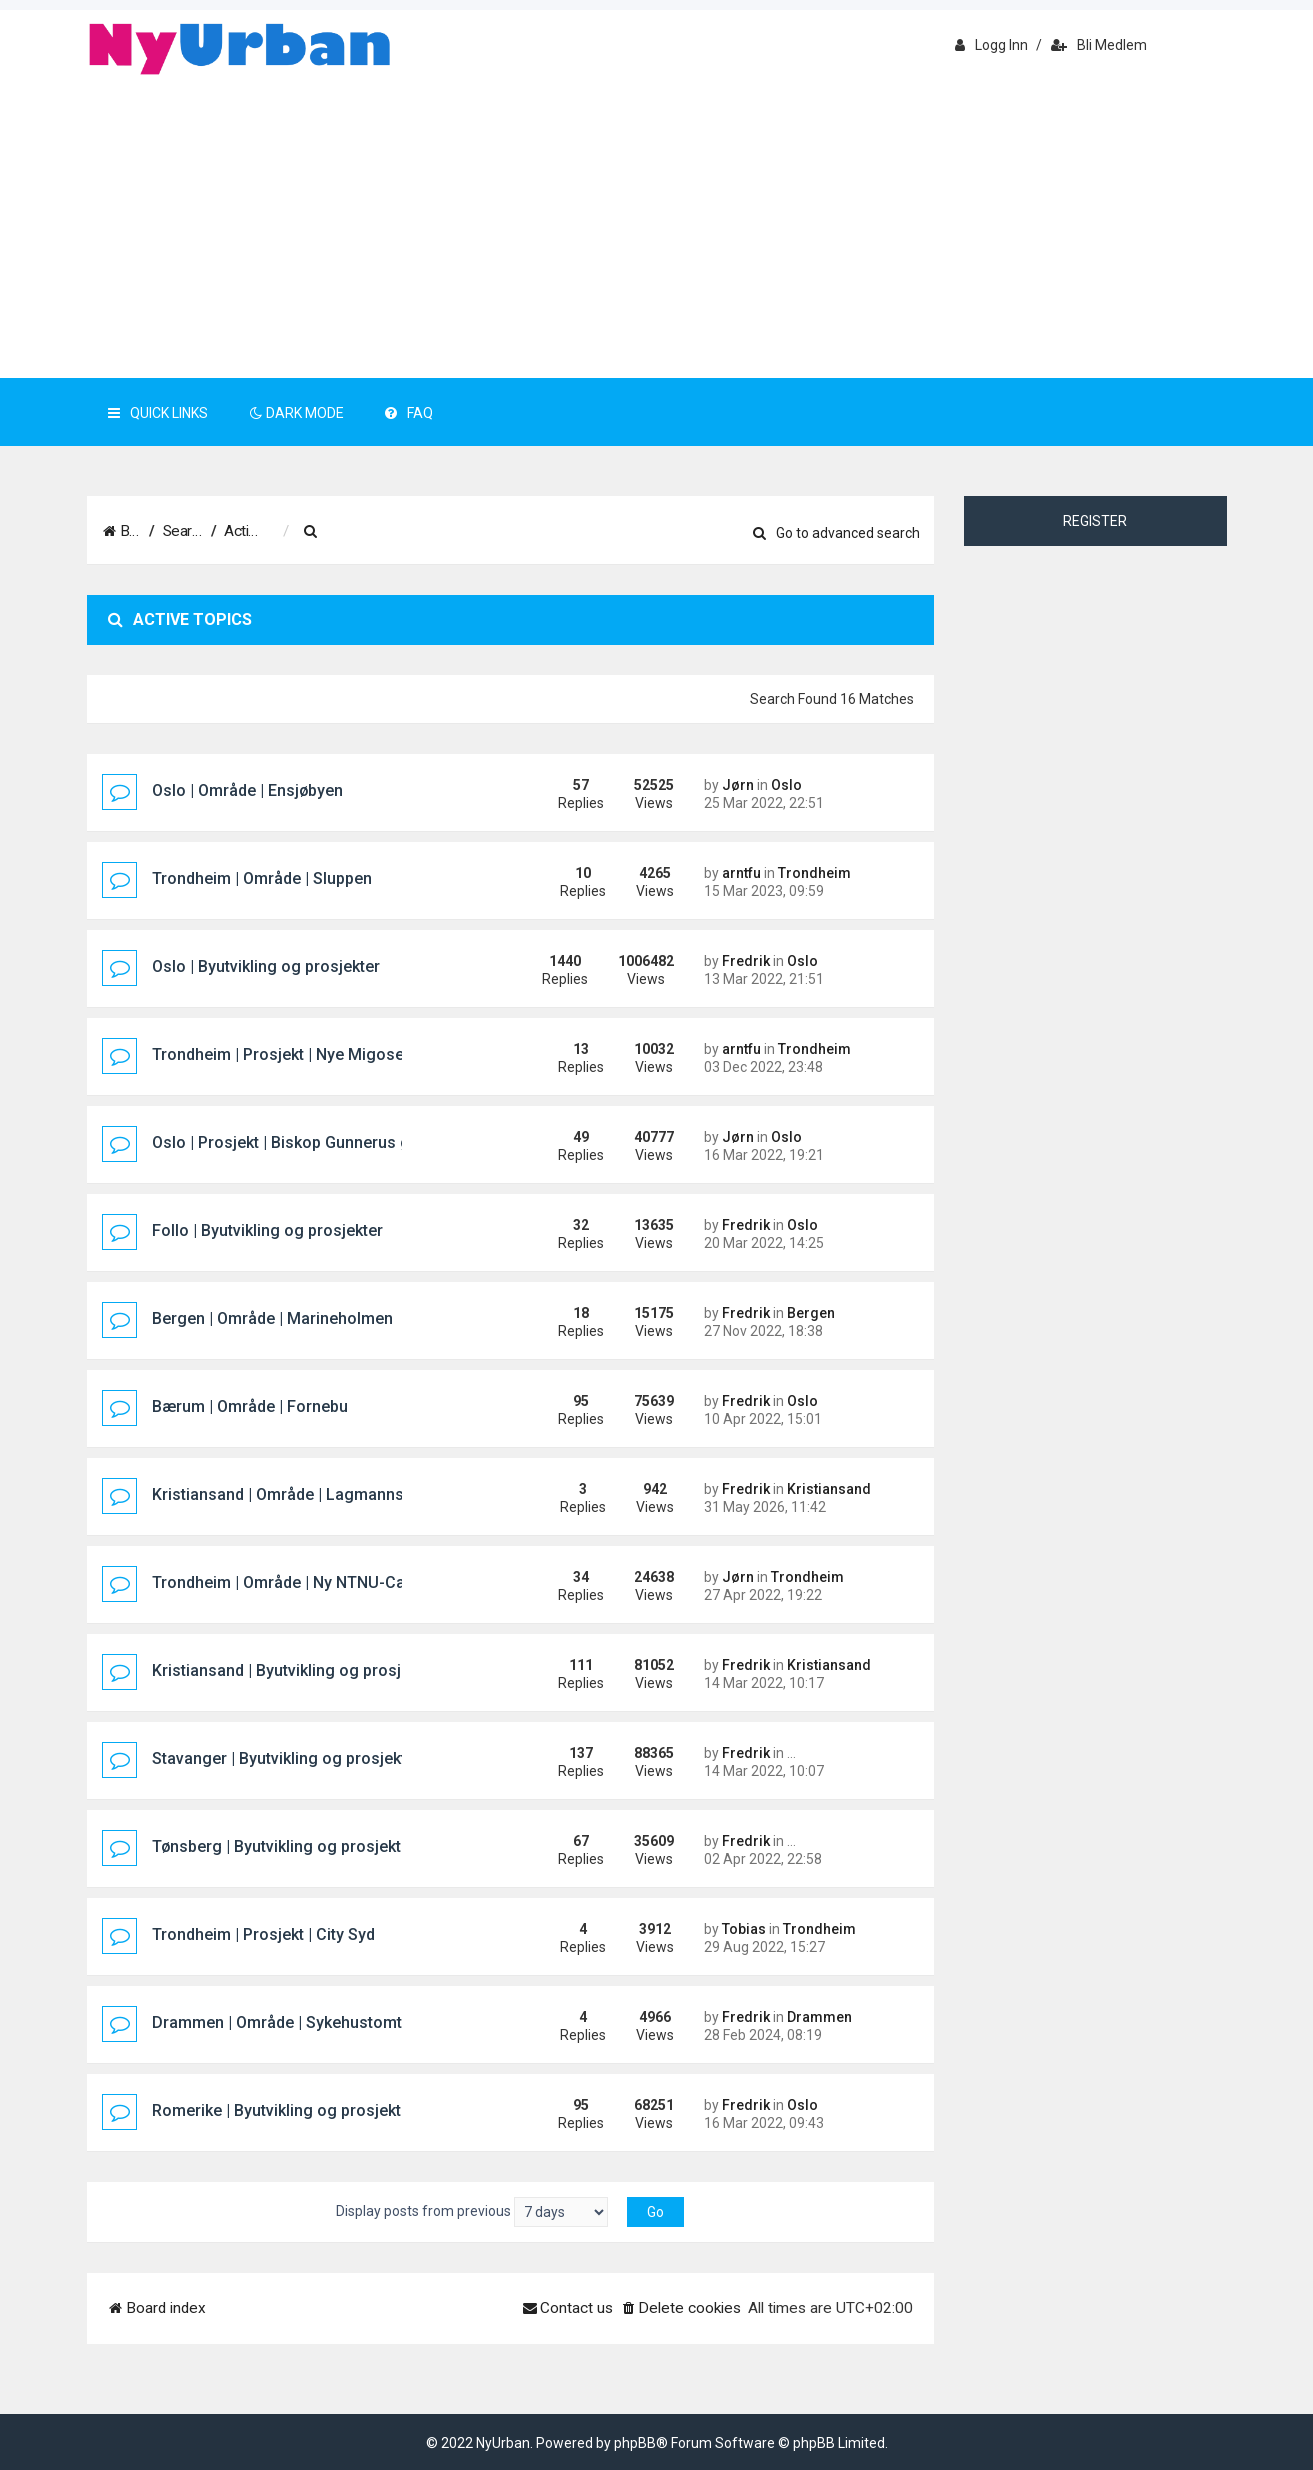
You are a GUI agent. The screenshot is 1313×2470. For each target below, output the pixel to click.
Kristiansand (829, 1489)
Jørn (738, 785)
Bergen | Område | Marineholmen (272, 1318)
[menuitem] (411, 532)
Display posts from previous (472, 2212)
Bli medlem (1099, 45)
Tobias (744, 1929)
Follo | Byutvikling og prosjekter (267, 1230)
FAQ (409, 413)
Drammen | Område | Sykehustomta (281, 2022)
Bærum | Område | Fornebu (250, 1406)
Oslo (786, 785)
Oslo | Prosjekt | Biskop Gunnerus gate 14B (308, 1142)
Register (1095, 521)
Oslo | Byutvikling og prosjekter (266, 966)
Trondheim (814, 873)
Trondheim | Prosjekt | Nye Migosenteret (299, 1054)
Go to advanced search (836, 533)
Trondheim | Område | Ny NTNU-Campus (299, 1582)
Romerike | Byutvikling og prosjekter (284, 2110)
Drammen (819, 2017)
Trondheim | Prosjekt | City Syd (263, 1934)
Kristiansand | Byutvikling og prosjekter (295, 1670)
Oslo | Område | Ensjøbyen (247, 790)
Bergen (811, 1313)
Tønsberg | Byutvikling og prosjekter (284, 1846)
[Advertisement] (657, 228)
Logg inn (991, 45)
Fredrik (746, 961)
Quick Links (158, 413)
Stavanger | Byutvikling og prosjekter (286, 1758)
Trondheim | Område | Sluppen (262, 878)
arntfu (741, 873)
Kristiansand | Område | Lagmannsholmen (305, 1494)
